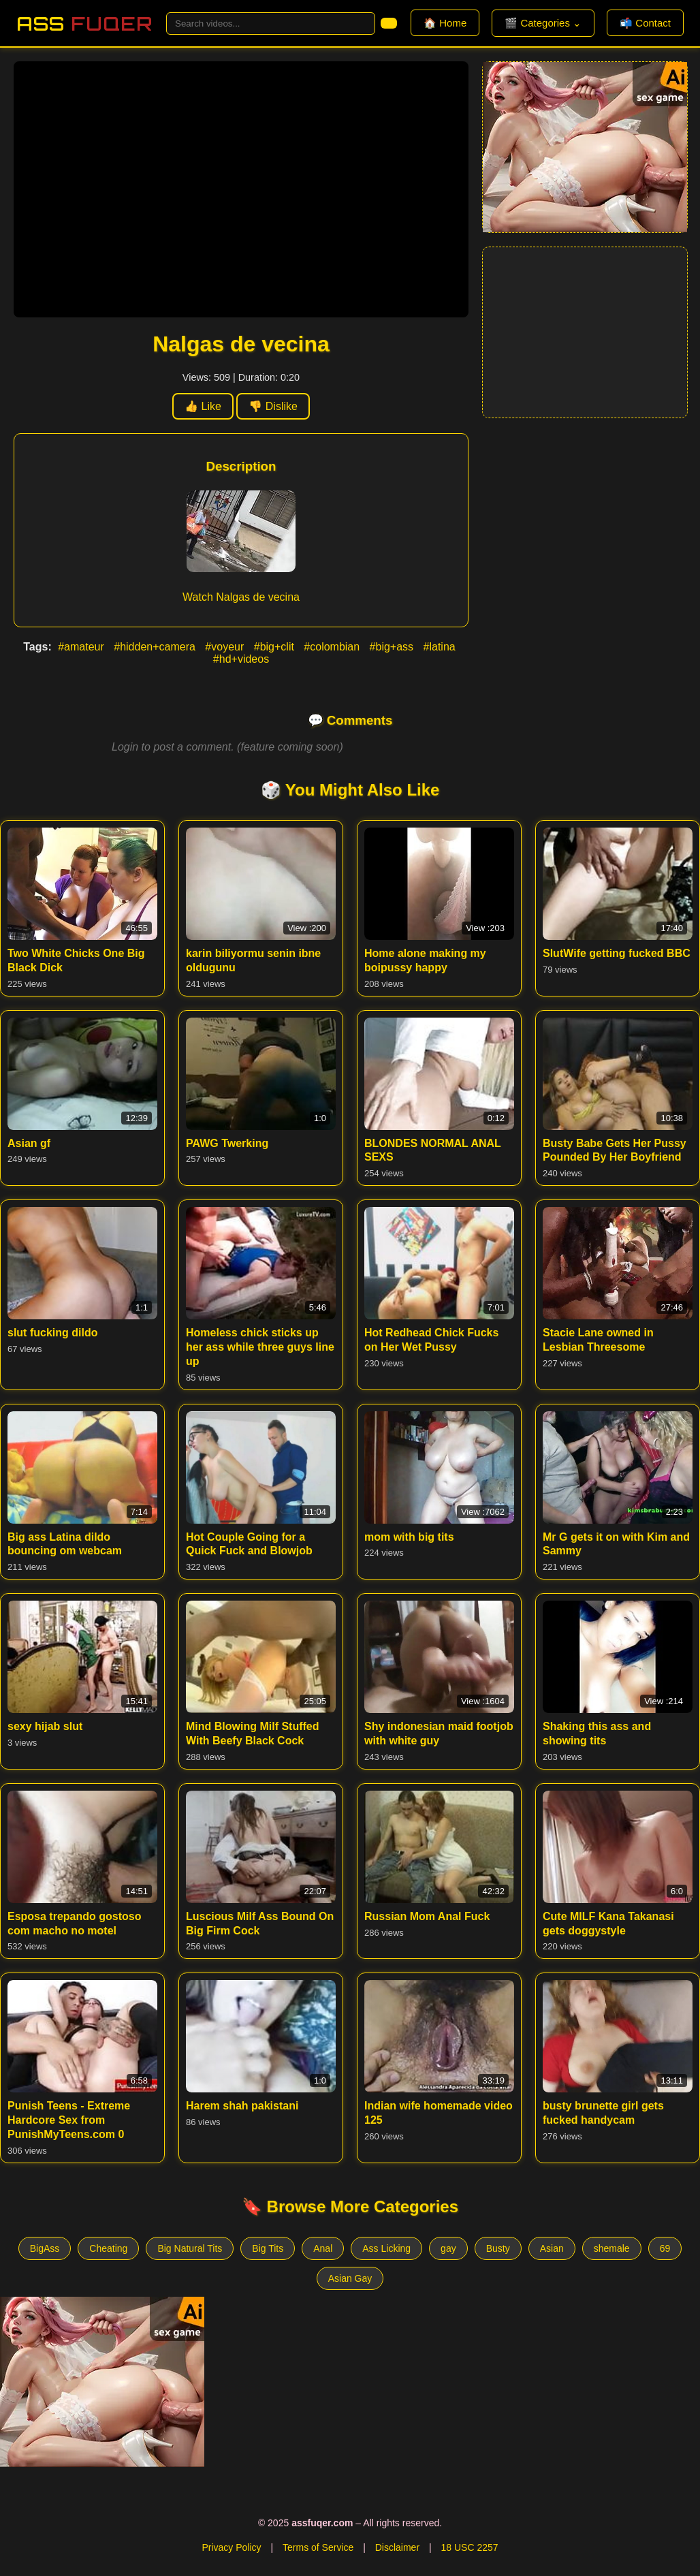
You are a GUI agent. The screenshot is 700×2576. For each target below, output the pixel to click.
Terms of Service (318, 2547)
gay (448, 2248)
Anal (322, 2248)
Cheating (108, 2248)
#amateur (82, 647)
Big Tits (267, 2248)
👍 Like (203, 406)
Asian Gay (350, 2278)
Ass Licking (386, 2248)
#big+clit (276, 647)
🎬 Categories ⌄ (543, 23)
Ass (84, 23)
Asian (552, 2248)
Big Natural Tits (189, 2248)
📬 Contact (645, 23)
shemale (612, 2248)
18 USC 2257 (469, 2547)
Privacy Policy (231, 2547)
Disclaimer (397, 2547)
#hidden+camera (156, 647)
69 (665, 2248)
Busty (498, 2248)
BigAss (45, 2248)
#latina (440, 647)
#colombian (333, 647)
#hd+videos (241, 659)
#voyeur (225, 647)
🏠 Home (445, 23)
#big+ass (393, 647)
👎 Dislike (273, 406)
